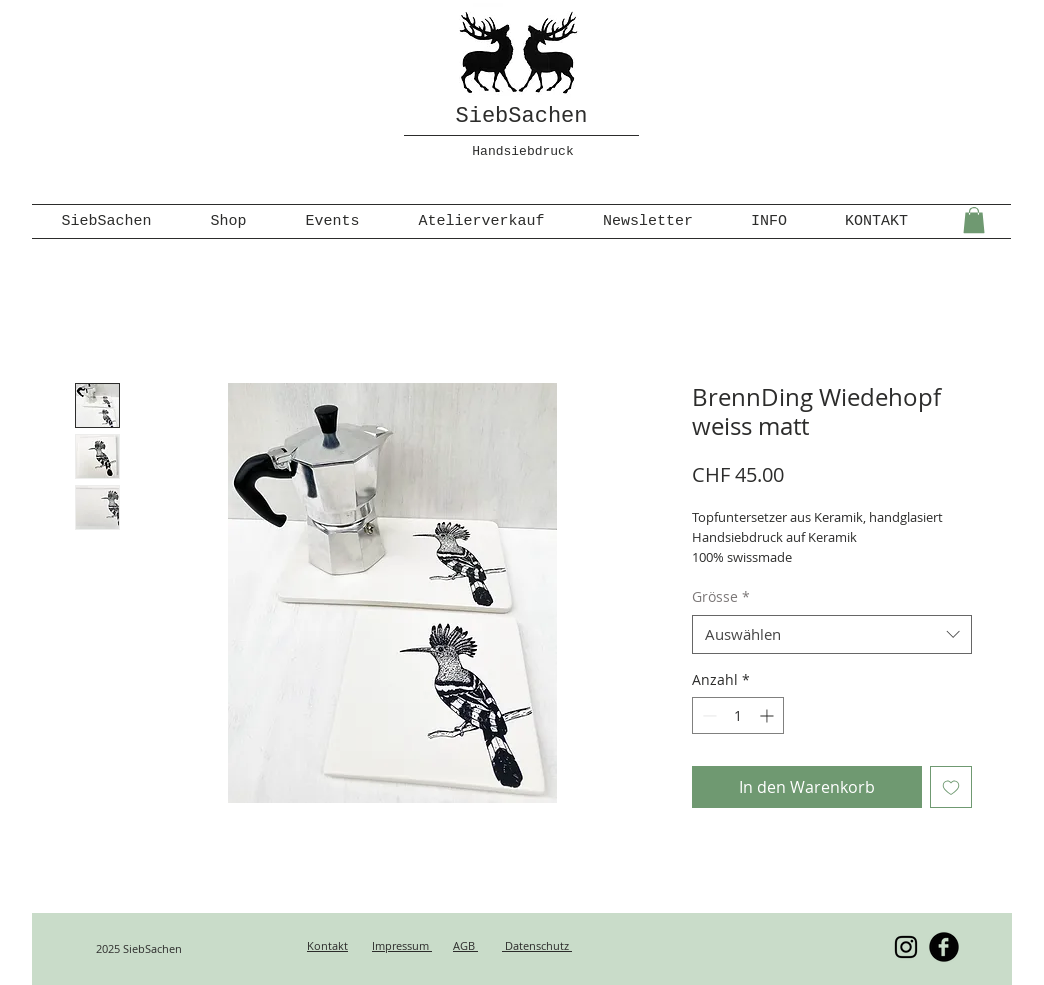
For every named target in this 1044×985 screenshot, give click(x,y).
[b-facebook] (944, 947)
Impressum (402, 945)
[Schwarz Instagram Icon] (906, 947)
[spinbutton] (738, 715)
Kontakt (327, 945)
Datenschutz (537, 945)
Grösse (721, 596)
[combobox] (832, 634)
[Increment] (768, 715)
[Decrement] (707, 715)
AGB (465, 945)
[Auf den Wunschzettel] (951, 787)
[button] (974, 220)
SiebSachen (521, 116)
